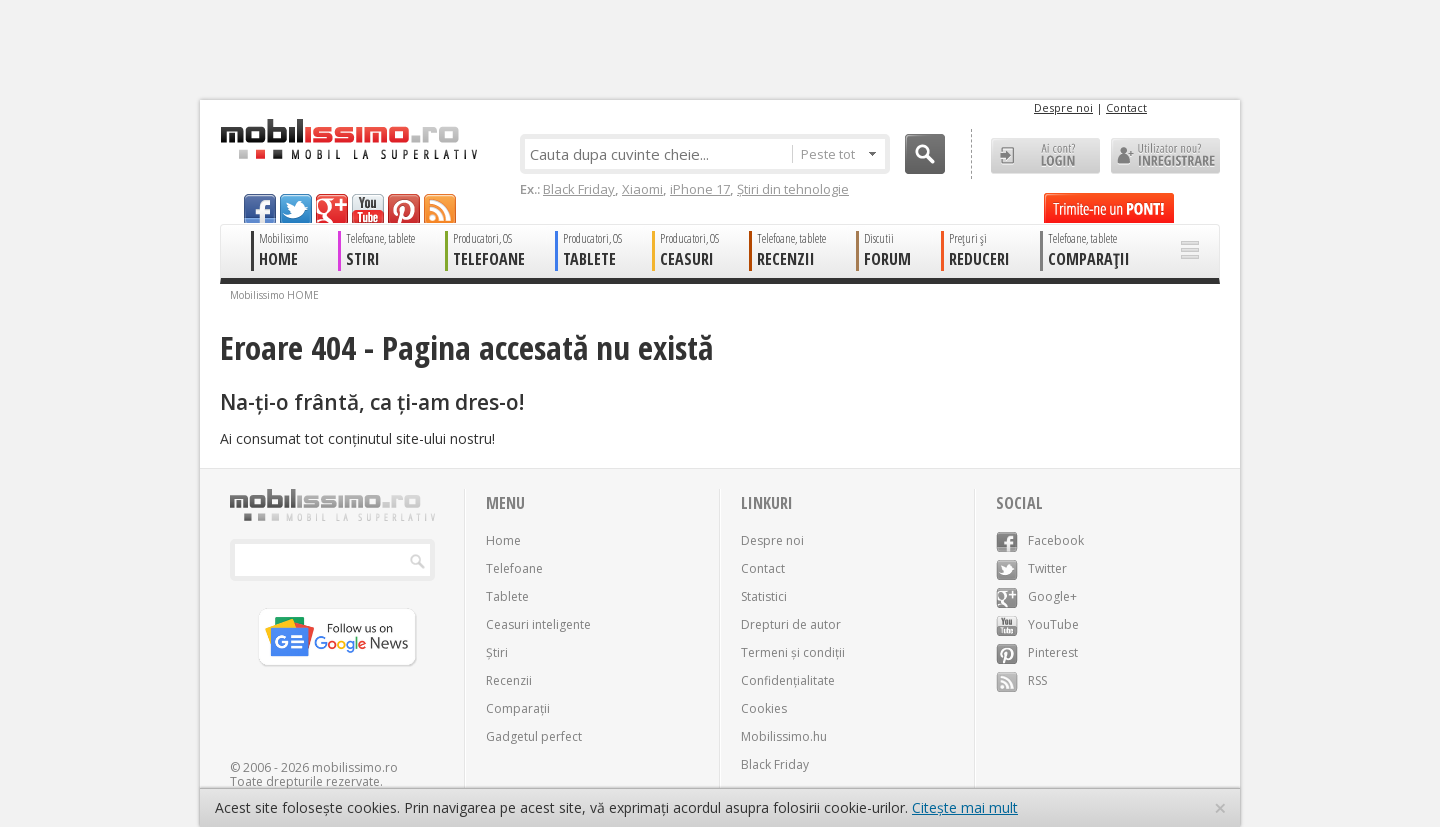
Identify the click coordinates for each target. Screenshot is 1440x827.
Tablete (507, 596)
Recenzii (509, 680)
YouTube (1037, 624)
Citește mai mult (965, 807)
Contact (1126, 107)
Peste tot (838, 154)
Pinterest (1037, 652)
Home (503, 540)
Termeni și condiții (793, 652)
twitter (296, 208)
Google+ (1036, 596)
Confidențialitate (788, 680)
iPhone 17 (700, 189)
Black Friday (579, 189)
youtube (368, 208)
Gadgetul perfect (534, 736)
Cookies (764, 708)
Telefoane (514, 568)
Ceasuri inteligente (538, 624)
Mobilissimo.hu (784, 736)
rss (440, 208)
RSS (1021, 680)
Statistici (764, 596)
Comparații (518, 708)
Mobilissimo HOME (274, 295)
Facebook (1040, 540)
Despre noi (1063, 107)
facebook (260, 208)
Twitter (1031, 568)
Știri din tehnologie (793, 189)
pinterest (404, 208)
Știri (497, 652)
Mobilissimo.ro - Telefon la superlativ (348, 139)
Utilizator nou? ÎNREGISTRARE (1165, 156)
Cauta (925, 154)
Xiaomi (642, 189)
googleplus (332, 208)
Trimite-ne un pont (1109, 208)
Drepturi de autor (791, 624)
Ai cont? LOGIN (1045, 156)
